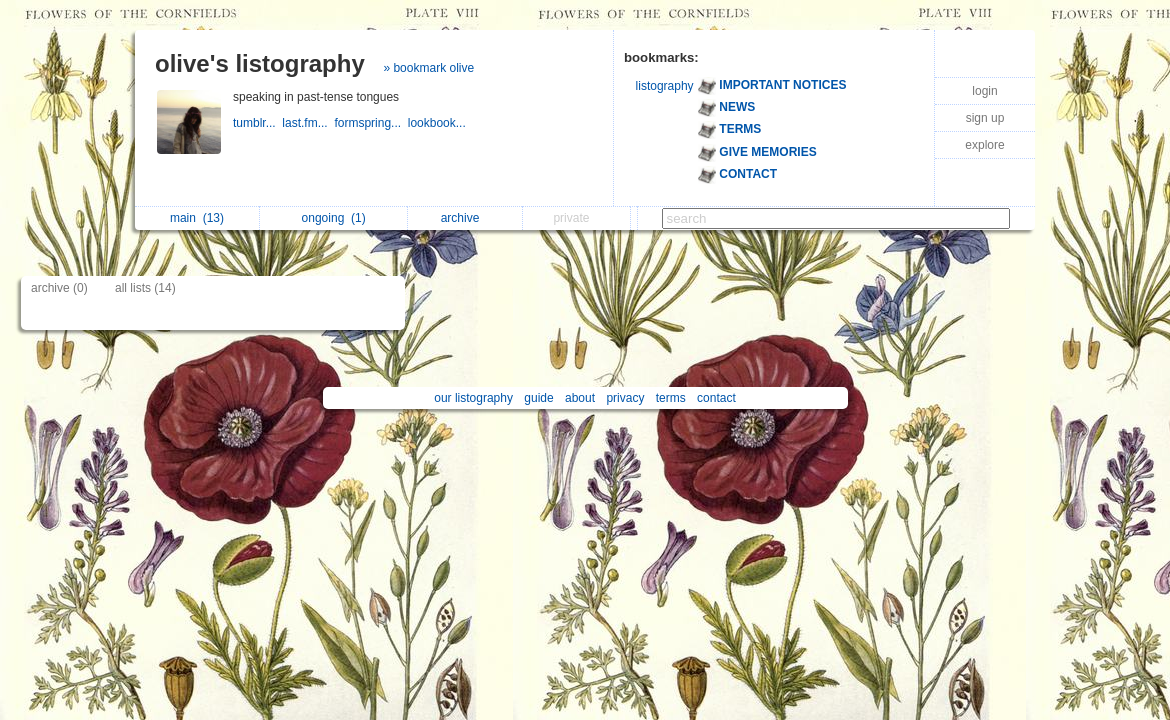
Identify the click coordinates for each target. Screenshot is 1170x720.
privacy (625, 398)
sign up (985, 118)
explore (984, 145)
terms (671, 398)
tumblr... (257, 123)
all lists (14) (145, 288)
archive (465, 218)
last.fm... (308, 123)
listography (665, 86)
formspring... (370, 123)
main (197, 218)
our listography (473, 398)
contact (716, 398)
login (984, 91)
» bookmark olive (428, 68)
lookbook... (438, 123)
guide (538, 398)
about (580, 398)
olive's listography (260, 63)
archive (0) (59, 288)
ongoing (334, 218)
